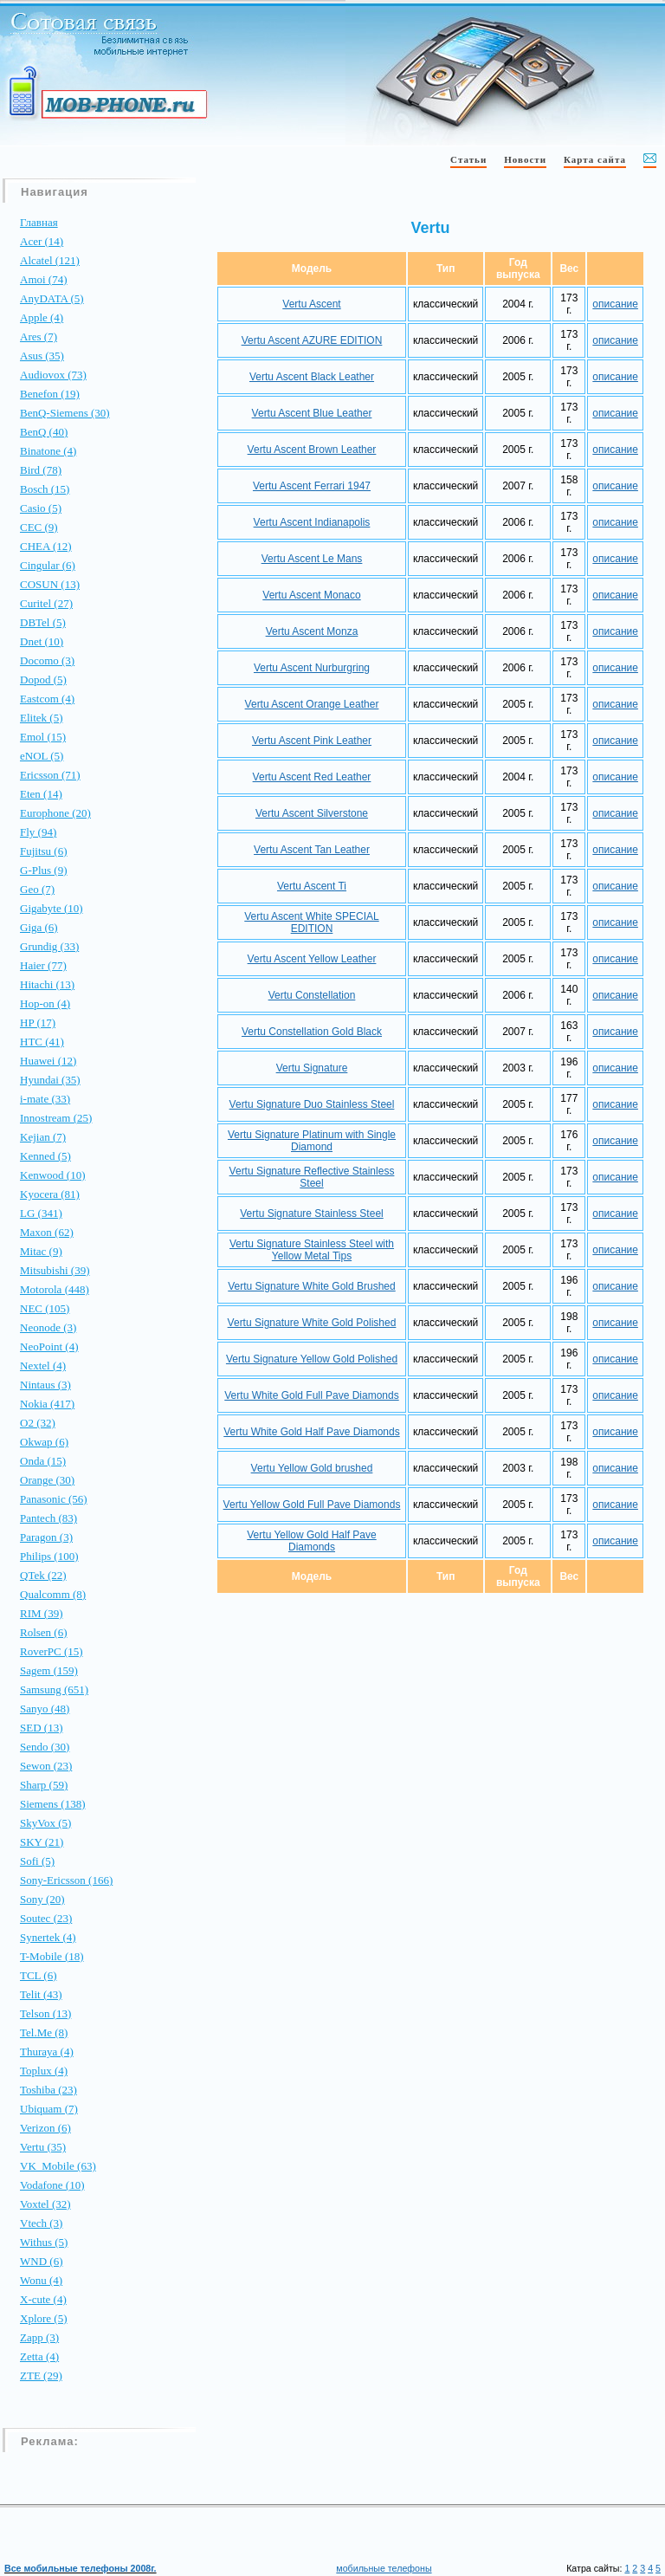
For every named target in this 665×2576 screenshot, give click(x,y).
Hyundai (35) (50, 1079)
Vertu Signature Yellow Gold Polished (311, 1359)
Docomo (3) (47, 660)
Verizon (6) (45, 2127)
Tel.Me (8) (44, 2032)
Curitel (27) (46, 603)
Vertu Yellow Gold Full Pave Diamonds (312, 1504)
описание (615, 304)
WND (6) (41, 2261)
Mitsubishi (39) (55, 1270)
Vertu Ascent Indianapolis (312, 522)
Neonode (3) (48, 1327)
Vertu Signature (312, 1068)
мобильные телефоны (383, 2568)
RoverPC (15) (51, 1651)
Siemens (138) (52, 1803)
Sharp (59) (44, 1784)
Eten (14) (41, 793)
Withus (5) (44, 2242)
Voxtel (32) (45, 2203)
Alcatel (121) (50, 260)
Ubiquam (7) (49, 2108)
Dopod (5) (43, 679)
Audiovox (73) (53, 374)
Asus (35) (42, 355)
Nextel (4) (43, 1365)
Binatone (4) (48, 450)
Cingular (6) (47, 565)
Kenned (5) (45, 1155)
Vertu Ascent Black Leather (311, 377)
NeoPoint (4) (49, 1346)
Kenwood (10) (52, 1174)
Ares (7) (38, 336)
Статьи (468, 159)
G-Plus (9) (44, 870)
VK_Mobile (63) (58, 2165)
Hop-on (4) (45, 1003)
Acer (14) (41, 241)
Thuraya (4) (47, 2051)
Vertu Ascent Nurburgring (312, 668)
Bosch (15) (44, 488)
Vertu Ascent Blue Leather (312, 413)
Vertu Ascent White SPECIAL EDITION (311, 922)
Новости (525, 159)
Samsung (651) (54, 1689)
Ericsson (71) (50, 774)
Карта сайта (595, 159)
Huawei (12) (48, 1060)
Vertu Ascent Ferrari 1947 (312, 486)
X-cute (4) (43, 2299)
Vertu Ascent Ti (311, 886)
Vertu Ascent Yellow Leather (312, 959)
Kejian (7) (43, 1136)
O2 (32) (37, 1422)
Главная (39, 222)
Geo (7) (37, 889)
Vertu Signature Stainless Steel (311, 1213)
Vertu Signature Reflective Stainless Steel (312, 1177)
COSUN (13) (50, 584)
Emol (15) (43, 736)
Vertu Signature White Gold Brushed (311, 1286)
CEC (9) (39, 527)
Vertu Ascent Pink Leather (311, 741)
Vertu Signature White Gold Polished (312, 1323)
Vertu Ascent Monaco (311, 595)
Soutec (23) (46, 1918)
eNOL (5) (41, 755)
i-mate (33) (45, 1098)
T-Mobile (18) (52, 1956)
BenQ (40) (44, 431)
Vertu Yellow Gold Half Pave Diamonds (311, 1541)
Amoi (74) (44, 279)
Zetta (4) (39, 2356)
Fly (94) (38, 831)
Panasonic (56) (53, 1498)
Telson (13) (45, 2013)
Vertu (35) (43, 2146)
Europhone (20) (55, 812)
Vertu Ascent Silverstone (311, 813)
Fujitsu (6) (44, 851)
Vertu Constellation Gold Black (312, 1032)
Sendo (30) (44, 1746)
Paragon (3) (46, 1537)
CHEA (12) (46, 546)
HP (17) (37, 1022)
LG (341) (41, 1213)
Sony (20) (42, 1899)
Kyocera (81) (50, 1194)
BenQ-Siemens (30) (65, 412)
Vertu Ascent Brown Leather (312, 449)
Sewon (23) (46, 1765)
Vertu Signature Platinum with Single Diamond (312, 1141)
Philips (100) (49, 1556)
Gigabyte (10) (51, 908)
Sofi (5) (37, 1860)
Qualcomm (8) (53, 1594)
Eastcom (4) (47, 698)
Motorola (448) (54, 1289)
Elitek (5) (41, 717)
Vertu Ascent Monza (312, 631)
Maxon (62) (47, 1232)
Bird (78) (40, 469)
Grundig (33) (49, 946)
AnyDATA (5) (52, 298)
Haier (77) (43, 965)
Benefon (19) (50, 393)
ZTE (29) (41, 2375)
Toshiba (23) (48, 2089)
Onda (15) (43, 1460)
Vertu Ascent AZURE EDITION (312, 340)
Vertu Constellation (312, 995)
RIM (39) (41, 1613)
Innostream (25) (56, 1117)
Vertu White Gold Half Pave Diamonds (311, 1432)
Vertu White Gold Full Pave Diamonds (311, 1395)
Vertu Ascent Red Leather (312, 777)
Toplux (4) (44, 2070)
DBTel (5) (43, 622)
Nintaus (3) (45, 1384)
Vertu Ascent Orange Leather (312, 704)
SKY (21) (41, 1841)
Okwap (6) (44, 1441)
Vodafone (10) (52, 2184)
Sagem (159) (49, 1670)
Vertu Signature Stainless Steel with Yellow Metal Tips (311, 1250)
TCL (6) (38, 1975)
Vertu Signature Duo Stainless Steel (312, 1104)
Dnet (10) (41, 641)
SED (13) (41, 1727)
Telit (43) (41, 1994)
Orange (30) (47, 1479)
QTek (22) (43, 1575)
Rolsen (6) (44, 1632)
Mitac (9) (41, 1251)
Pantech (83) (48, 1517)
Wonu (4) (41, 2280)
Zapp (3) (39, 2337)
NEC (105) (44, 1308)
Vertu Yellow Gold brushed (312, 1468)
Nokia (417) (47, 1403)
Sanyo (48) (44, 1708)
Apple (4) (41, 317)
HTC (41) (42, 1041)
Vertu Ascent (311, 304)
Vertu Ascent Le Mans (312, 559)
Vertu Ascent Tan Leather (312, 850)
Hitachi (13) (47, 984)
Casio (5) (40, 508)
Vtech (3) (41, 2223)
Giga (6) (39, 927)
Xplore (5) (44, 2318)
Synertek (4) (48, 1937)
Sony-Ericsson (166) (66, 1880)
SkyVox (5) (45, 1822)
